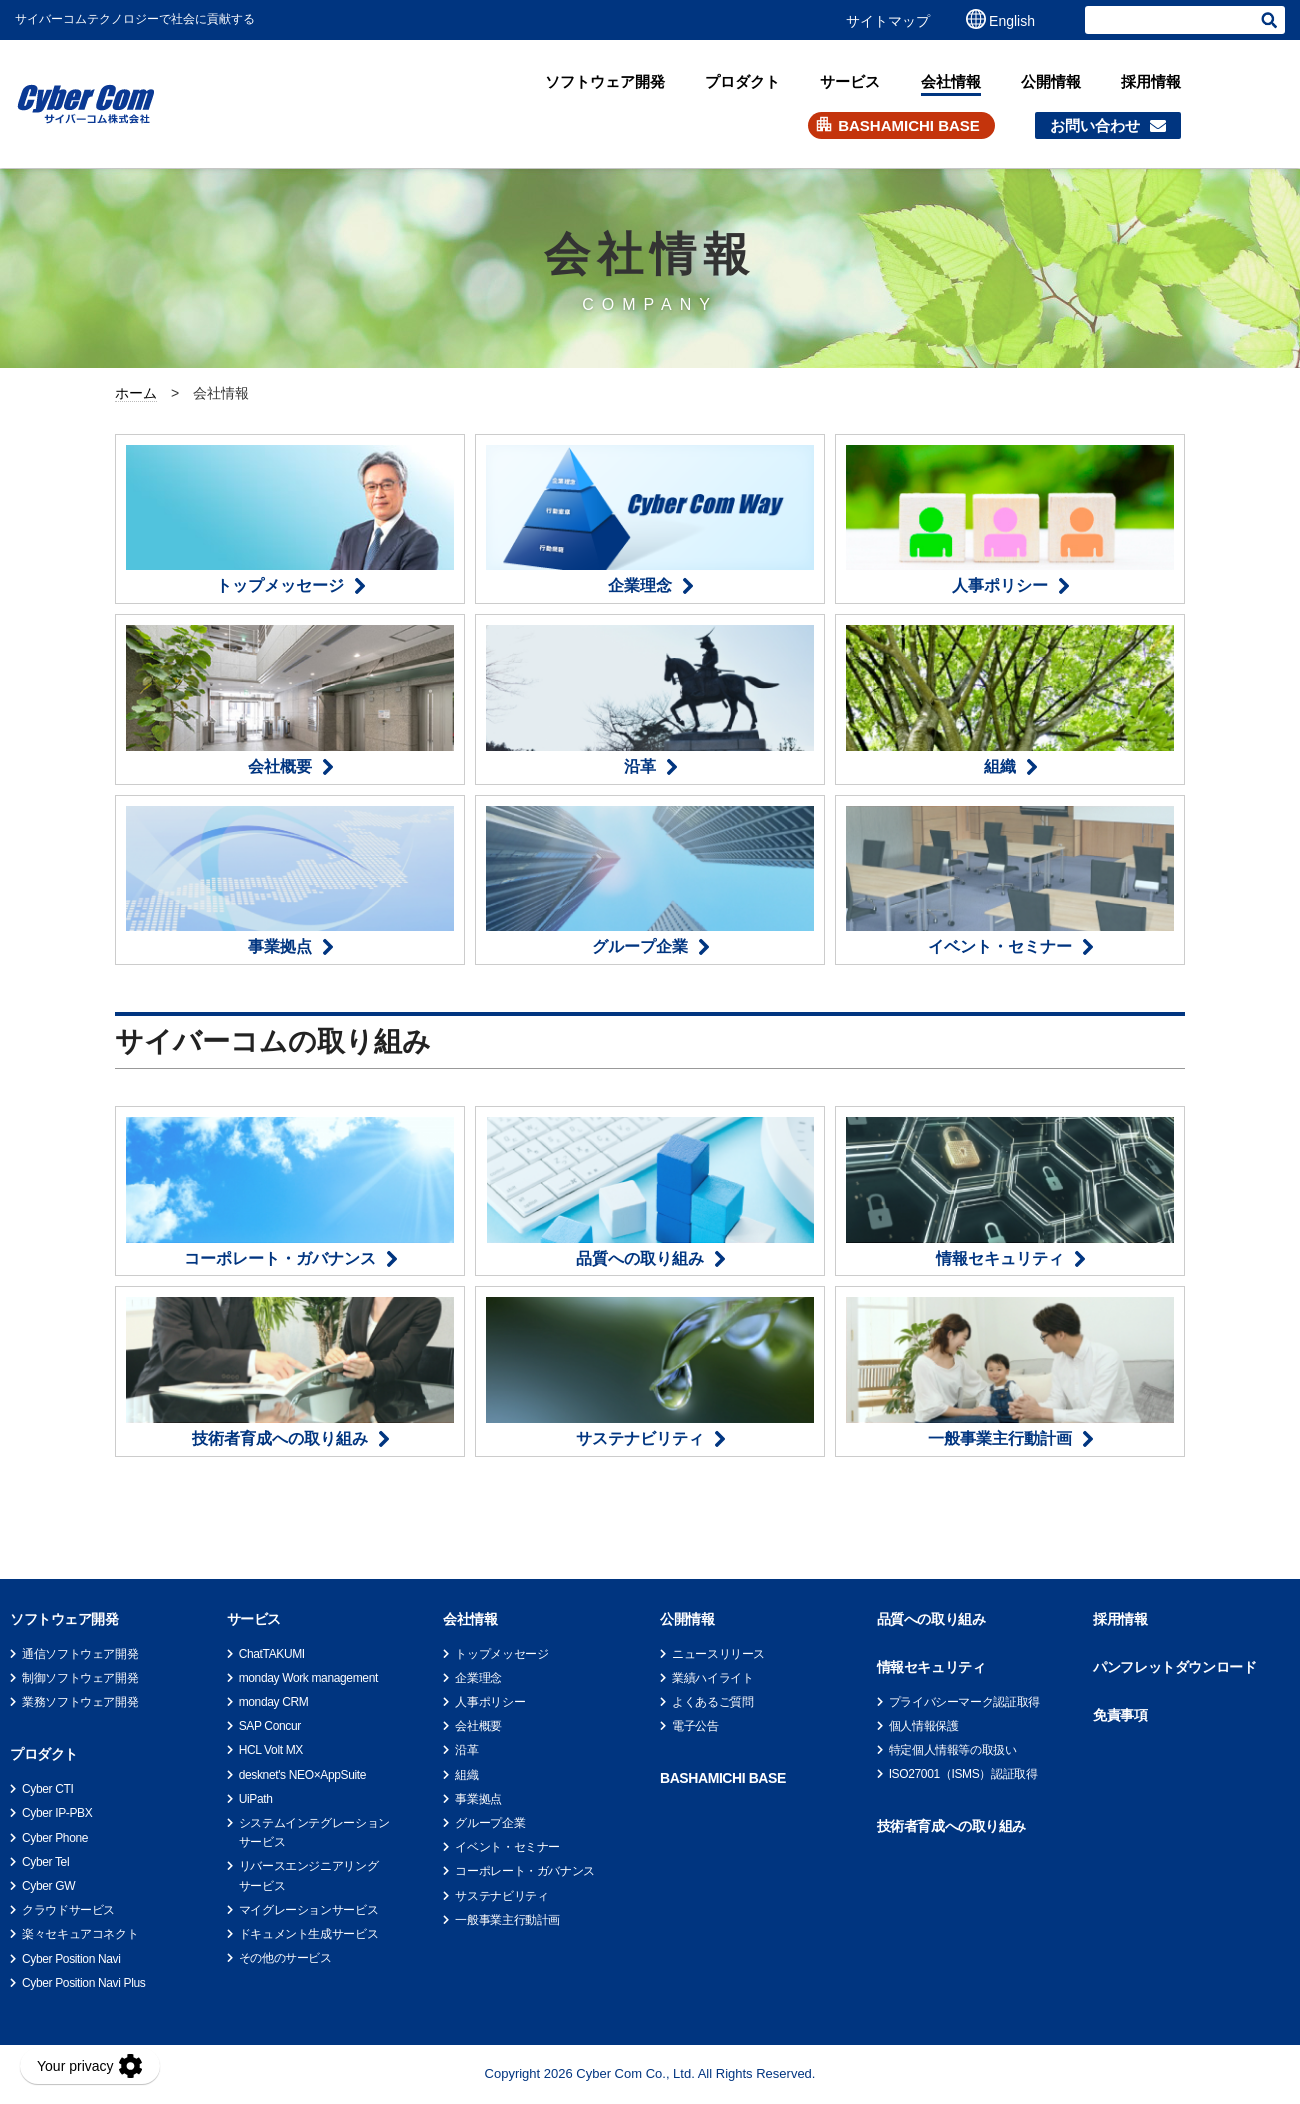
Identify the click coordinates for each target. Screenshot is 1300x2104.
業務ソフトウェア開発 (80, 1702)
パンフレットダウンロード (1174, 1667)
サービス (850, 81)
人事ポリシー (490, 1702)
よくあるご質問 (712, 1702)
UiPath (256, 1799)
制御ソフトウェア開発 (80, 1678)
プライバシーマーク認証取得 (964, 1702)
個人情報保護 (924, 1726)
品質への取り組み (931, 1619)
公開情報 (1051, 81)
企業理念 (478, 1678)
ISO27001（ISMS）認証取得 (963, 1774)
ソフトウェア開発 (605, 81)
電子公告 (695, 1726)
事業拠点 (478, 1799)
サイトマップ (888, 21)
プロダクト (742, 81)
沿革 (466, 1750)
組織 (466, 1775)
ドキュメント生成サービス (309, 1934)
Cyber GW (48, 1886)
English (1012, 21)
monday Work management (308, 1678)
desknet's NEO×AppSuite (302, 1775)
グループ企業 (490, 1823)
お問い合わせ (1095, 125)
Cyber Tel (45, 1862)
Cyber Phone (55, 1838)
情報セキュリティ (931, 1667)
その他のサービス (285, 1958)
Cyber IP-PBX (57, 1813)
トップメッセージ (501, 1654)
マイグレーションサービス (309, 1910)
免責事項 (1120, 1715)
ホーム (136, 393)
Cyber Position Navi (71, 1959)
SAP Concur (270, 1726)
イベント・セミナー (507, 1847)
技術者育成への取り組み (951, 1826)
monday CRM (274, 1702)
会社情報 (951, 81)
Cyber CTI (47, 1789)
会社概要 (478, 1726)
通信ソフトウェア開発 (80, 1654)
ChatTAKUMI (272, 1654)
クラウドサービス (68, 1910)
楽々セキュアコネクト (80, 1934)
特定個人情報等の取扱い (953, 1750)
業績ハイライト (712, 1678)
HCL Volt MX (271, 1750)
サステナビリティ (501, 1896)
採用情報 (1151, 81)
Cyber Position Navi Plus (83, 1983)
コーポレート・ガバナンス (525, 1871)
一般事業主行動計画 (507, 1920)
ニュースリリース (718, 1654)
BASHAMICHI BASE (909, 125)
